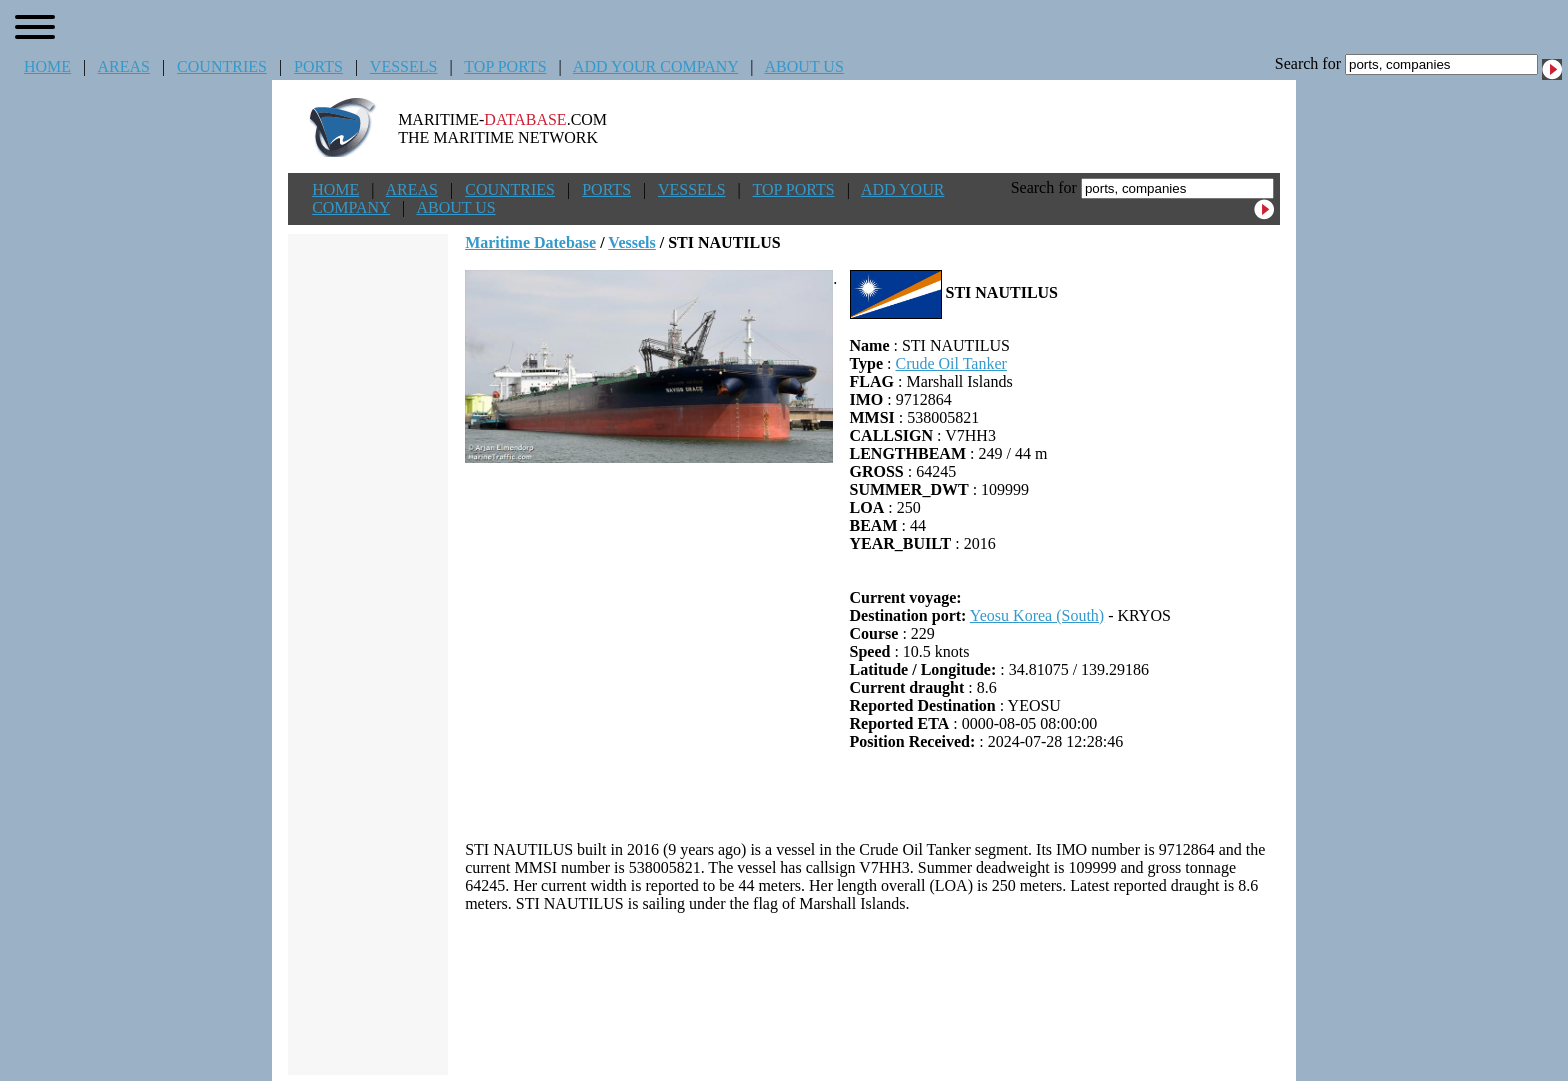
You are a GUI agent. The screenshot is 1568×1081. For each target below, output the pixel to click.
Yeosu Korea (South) (1037, 615)
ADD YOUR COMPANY (655, 66)
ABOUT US (804, 66)
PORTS (318, 66)
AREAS (123, 66)
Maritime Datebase (530, 242)
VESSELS (404, 66)
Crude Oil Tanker (950, 363)
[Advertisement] (873, 994)
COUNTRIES (222, 66)
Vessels (631, 242)
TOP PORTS (505, 66)
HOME (47, 66)
